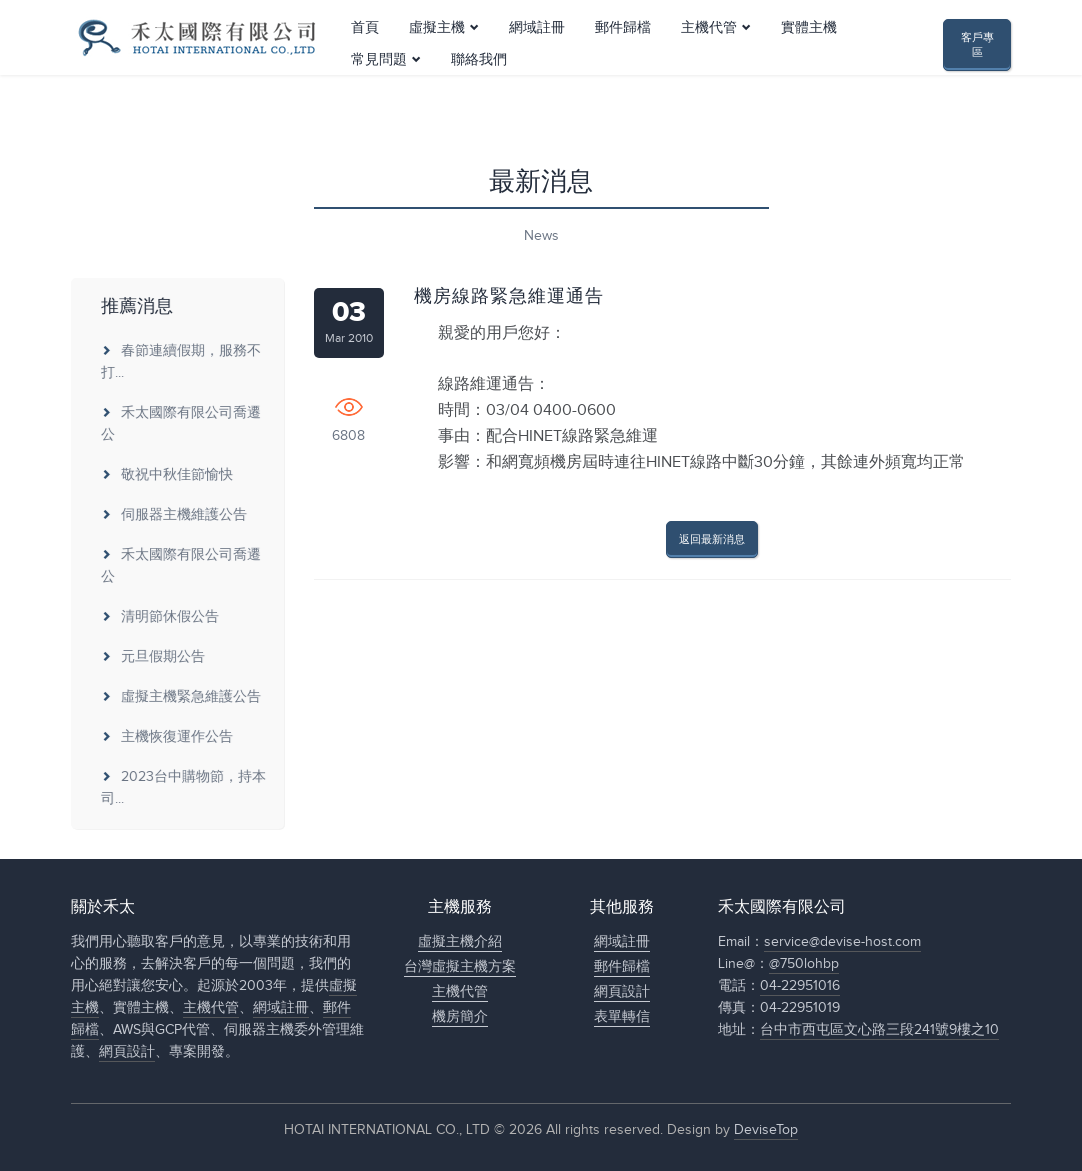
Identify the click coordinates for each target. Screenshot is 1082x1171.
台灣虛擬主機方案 (460, 967)
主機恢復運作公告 (167, 737)
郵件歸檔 (623, 63)
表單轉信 (622, 1017)
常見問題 (379, 95)
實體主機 (809, 63)
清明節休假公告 (160, 617)
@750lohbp (804, 964)
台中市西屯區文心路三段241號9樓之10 (879, 1030)
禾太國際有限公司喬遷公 (181, 424)
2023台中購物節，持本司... (183, 788)
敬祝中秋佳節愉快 (167, 475)
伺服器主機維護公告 (174, 515)
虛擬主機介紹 (460, 942)
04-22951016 (800, 986)
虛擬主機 (437, 63)
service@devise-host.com (842, 942)
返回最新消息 (712, 539)
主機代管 (709, 63)
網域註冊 (537, 63)
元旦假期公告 (153, 657)
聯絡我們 (479, 95)
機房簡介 (460, 1017)
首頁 (365, 63)
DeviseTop (766, 1130)
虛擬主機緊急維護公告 (181, 697)
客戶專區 (977, 63)
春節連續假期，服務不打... (181, 362)
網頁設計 (127, 1052)
